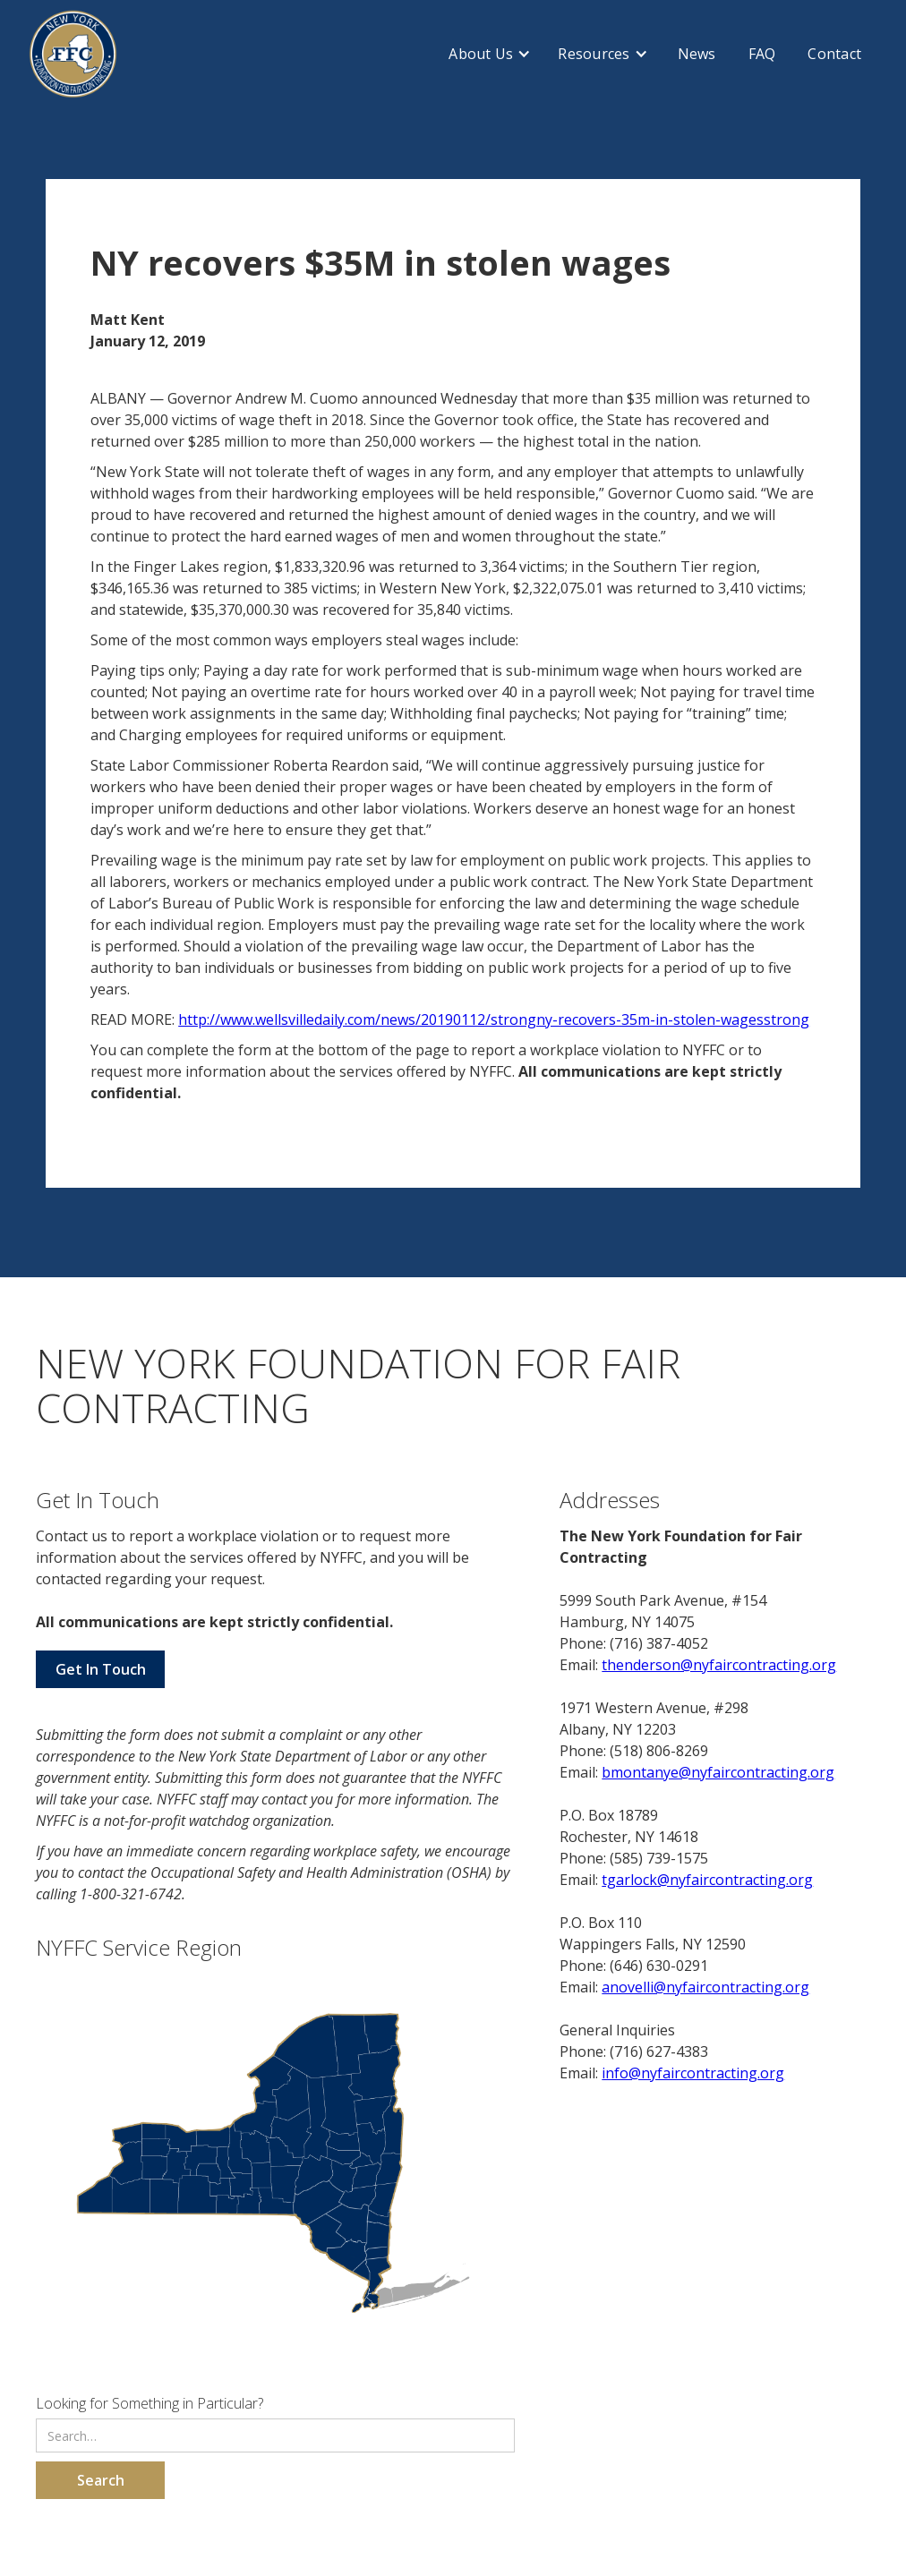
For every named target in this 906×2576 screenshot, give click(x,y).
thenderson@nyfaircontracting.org (719, 1665)
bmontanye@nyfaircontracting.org (718, 1772)
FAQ (762, 54)
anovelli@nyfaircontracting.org (705, 1987)
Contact (834, 54)
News (697, 54)
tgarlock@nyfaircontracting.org (707, 1879)
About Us (481, 54)
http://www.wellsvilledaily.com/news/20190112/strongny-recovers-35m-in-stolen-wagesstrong (493, 1019)
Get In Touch (101, 1669)
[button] (490, 53)
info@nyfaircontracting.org (693, 2073)
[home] (73, 53)
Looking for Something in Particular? (149, 2403)
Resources (593, 54)
